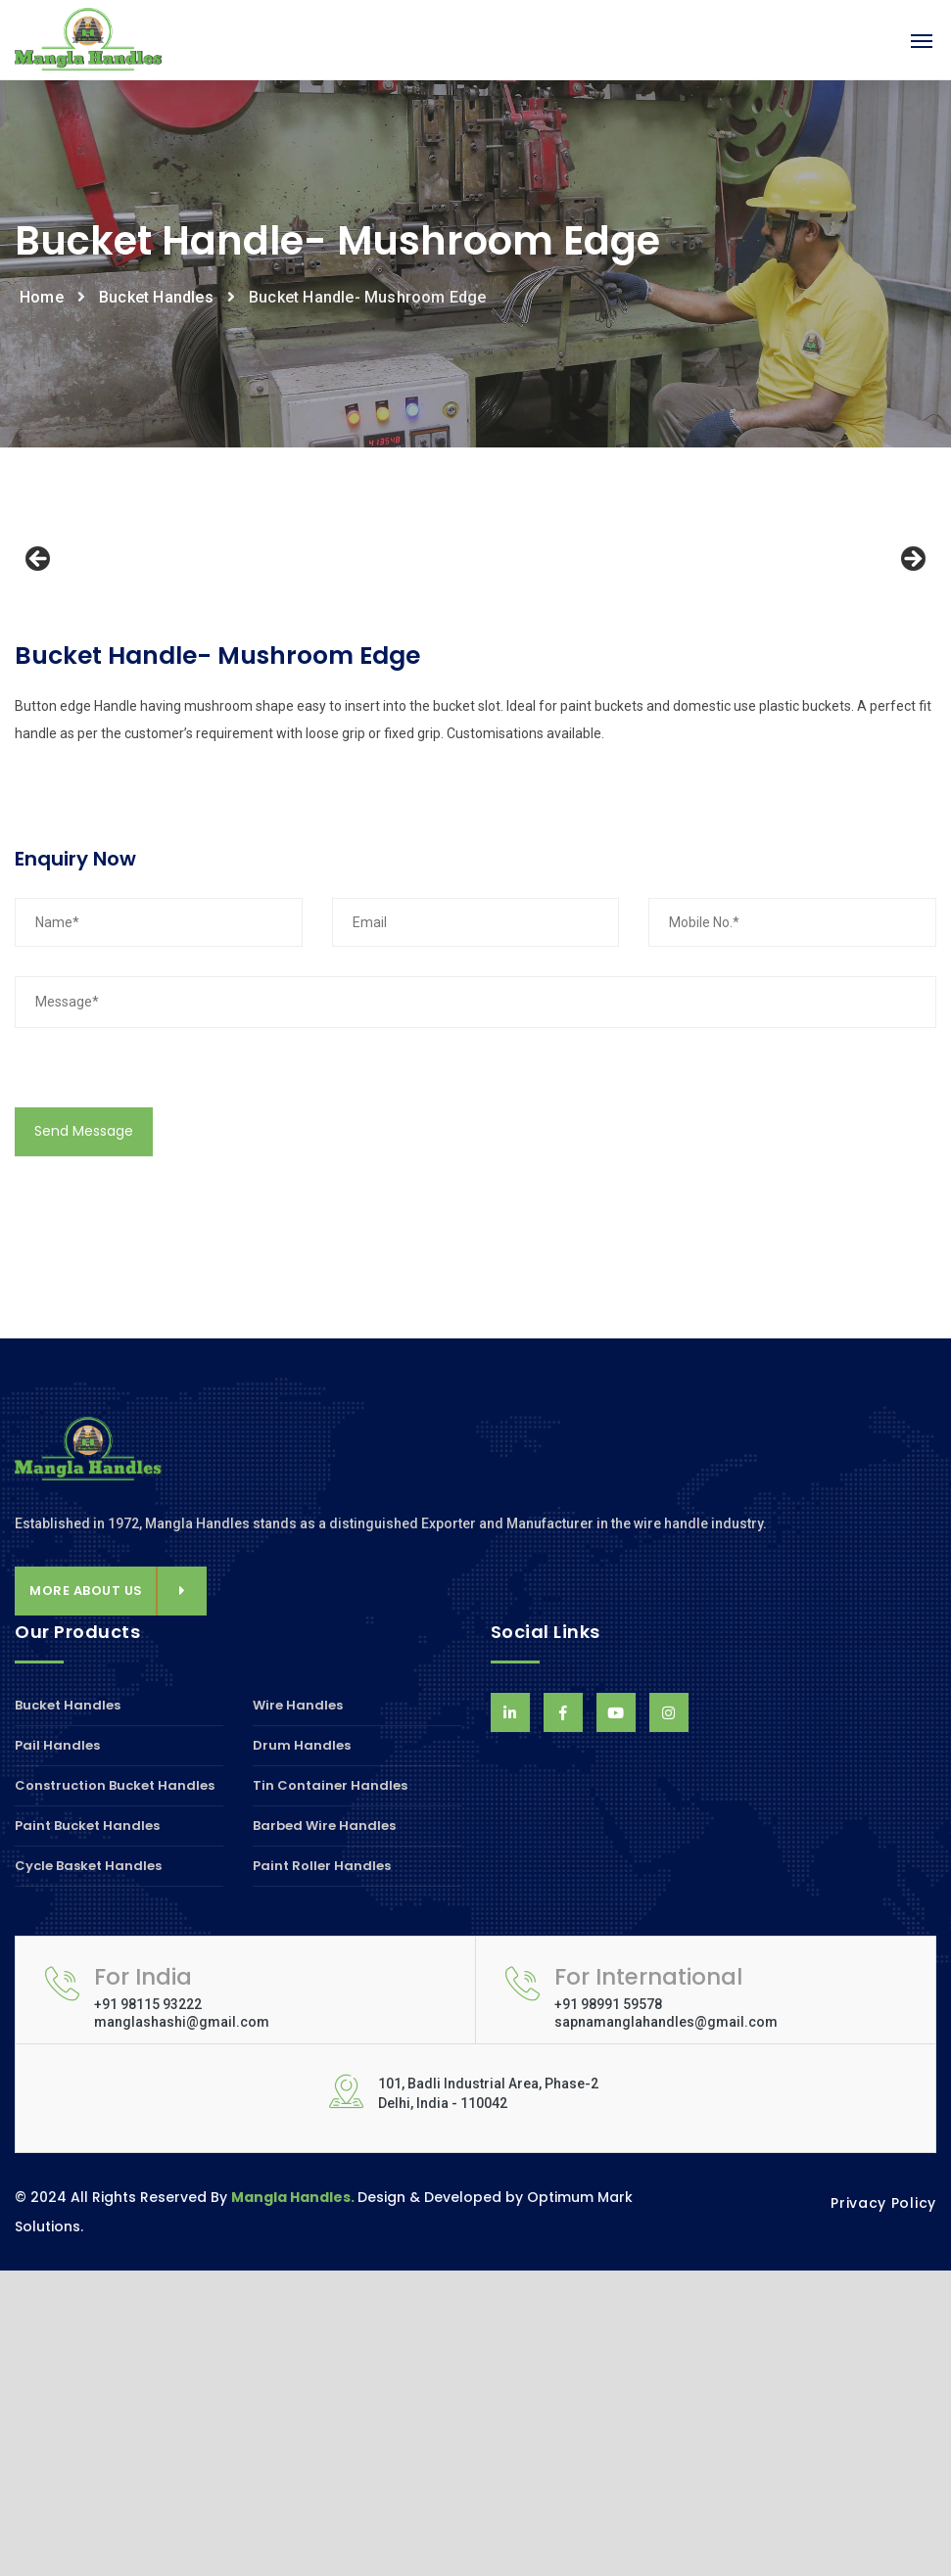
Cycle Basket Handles (88, 2171)
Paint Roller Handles (322, 2171)
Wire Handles (298, 2012)
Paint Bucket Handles (87, 2131)
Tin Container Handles (330, 2091)
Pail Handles (57, 2050)
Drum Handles (302, 2050)
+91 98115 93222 (148, 2310)
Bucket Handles (156, 297)
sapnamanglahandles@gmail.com (666, 2327)
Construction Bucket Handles (114, 2091)
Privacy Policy (883, 2508)
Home (42, 297)
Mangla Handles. (294, 2502)
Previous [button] (39, 712)
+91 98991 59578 (608, 2310)
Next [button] (912, 712)
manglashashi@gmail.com (181, 2327)
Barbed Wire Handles (324, 2131)
